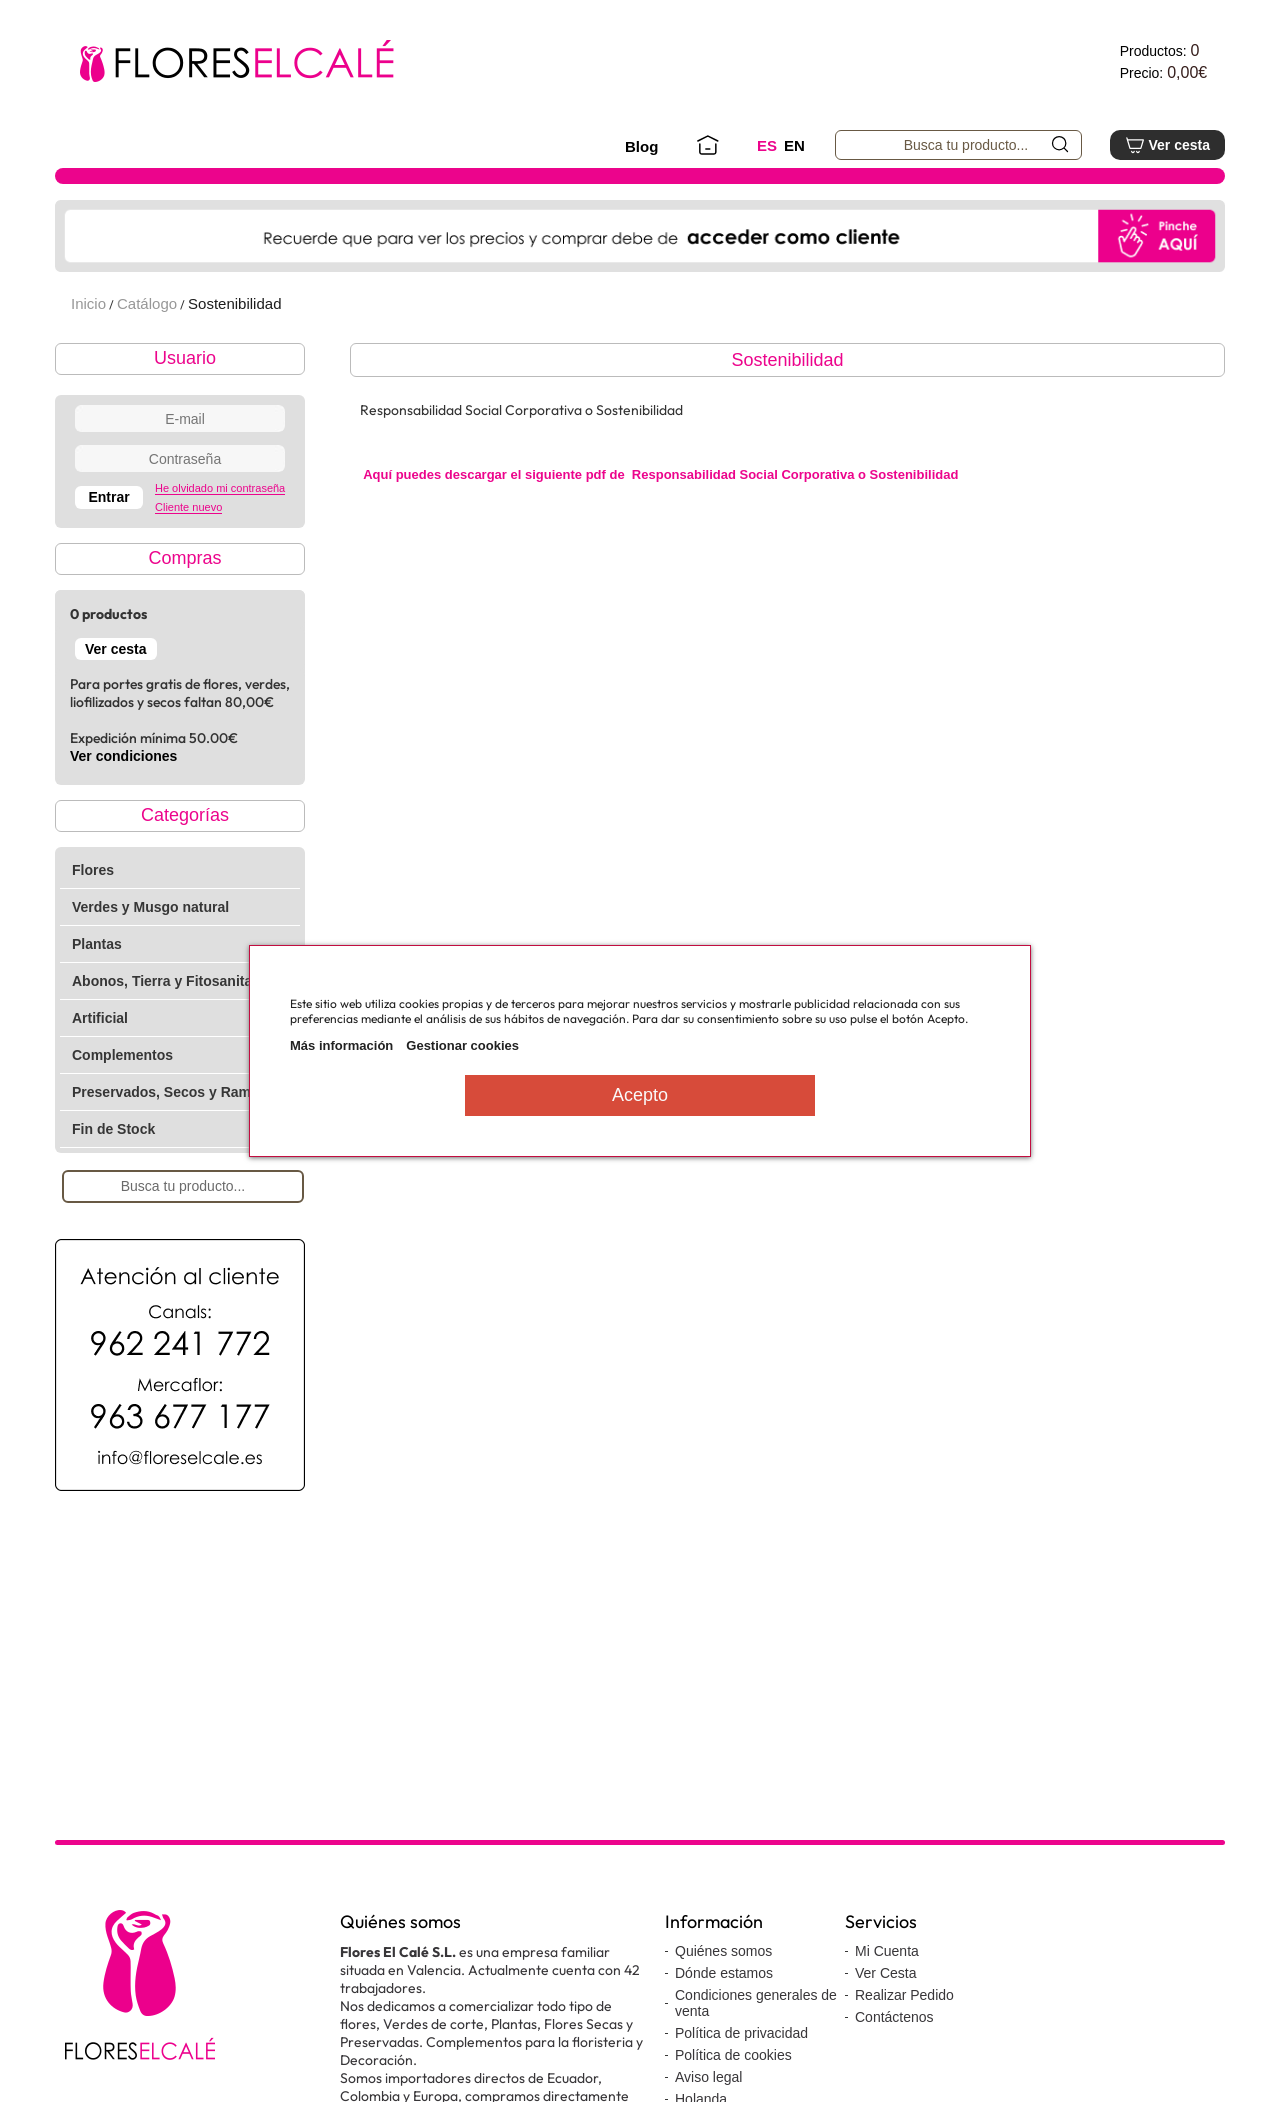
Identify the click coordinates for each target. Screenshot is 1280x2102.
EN (794, 145)
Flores (93, 870)
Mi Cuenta (887, 1951)
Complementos (122, 1055)
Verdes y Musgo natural (150, 907)
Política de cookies (733, 2055)
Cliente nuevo (188, 507)
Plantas (97, 944)
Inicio (88, 303)
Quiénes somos (723, 1951)
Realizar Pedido (904, 1995)
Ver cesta (1167, 145)
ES (767, 145)
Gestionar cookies (462, 1045)
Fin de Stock (113, 1129)
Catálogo (147, 303)
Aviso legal (708, 2077)
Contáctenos (894, 2017)
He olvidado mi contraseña (220, 488)
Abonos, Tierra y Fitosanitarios (175, 981)
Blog (641, 146)
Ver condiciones (123, 756)
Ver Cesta (885, 1973)
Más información (341, 1045)
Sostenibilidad (234, 303)
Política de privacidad (741, 2033)
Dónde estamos (724, 1973)
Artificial (100, 1018)
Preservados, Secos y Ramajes (175, 1092)
